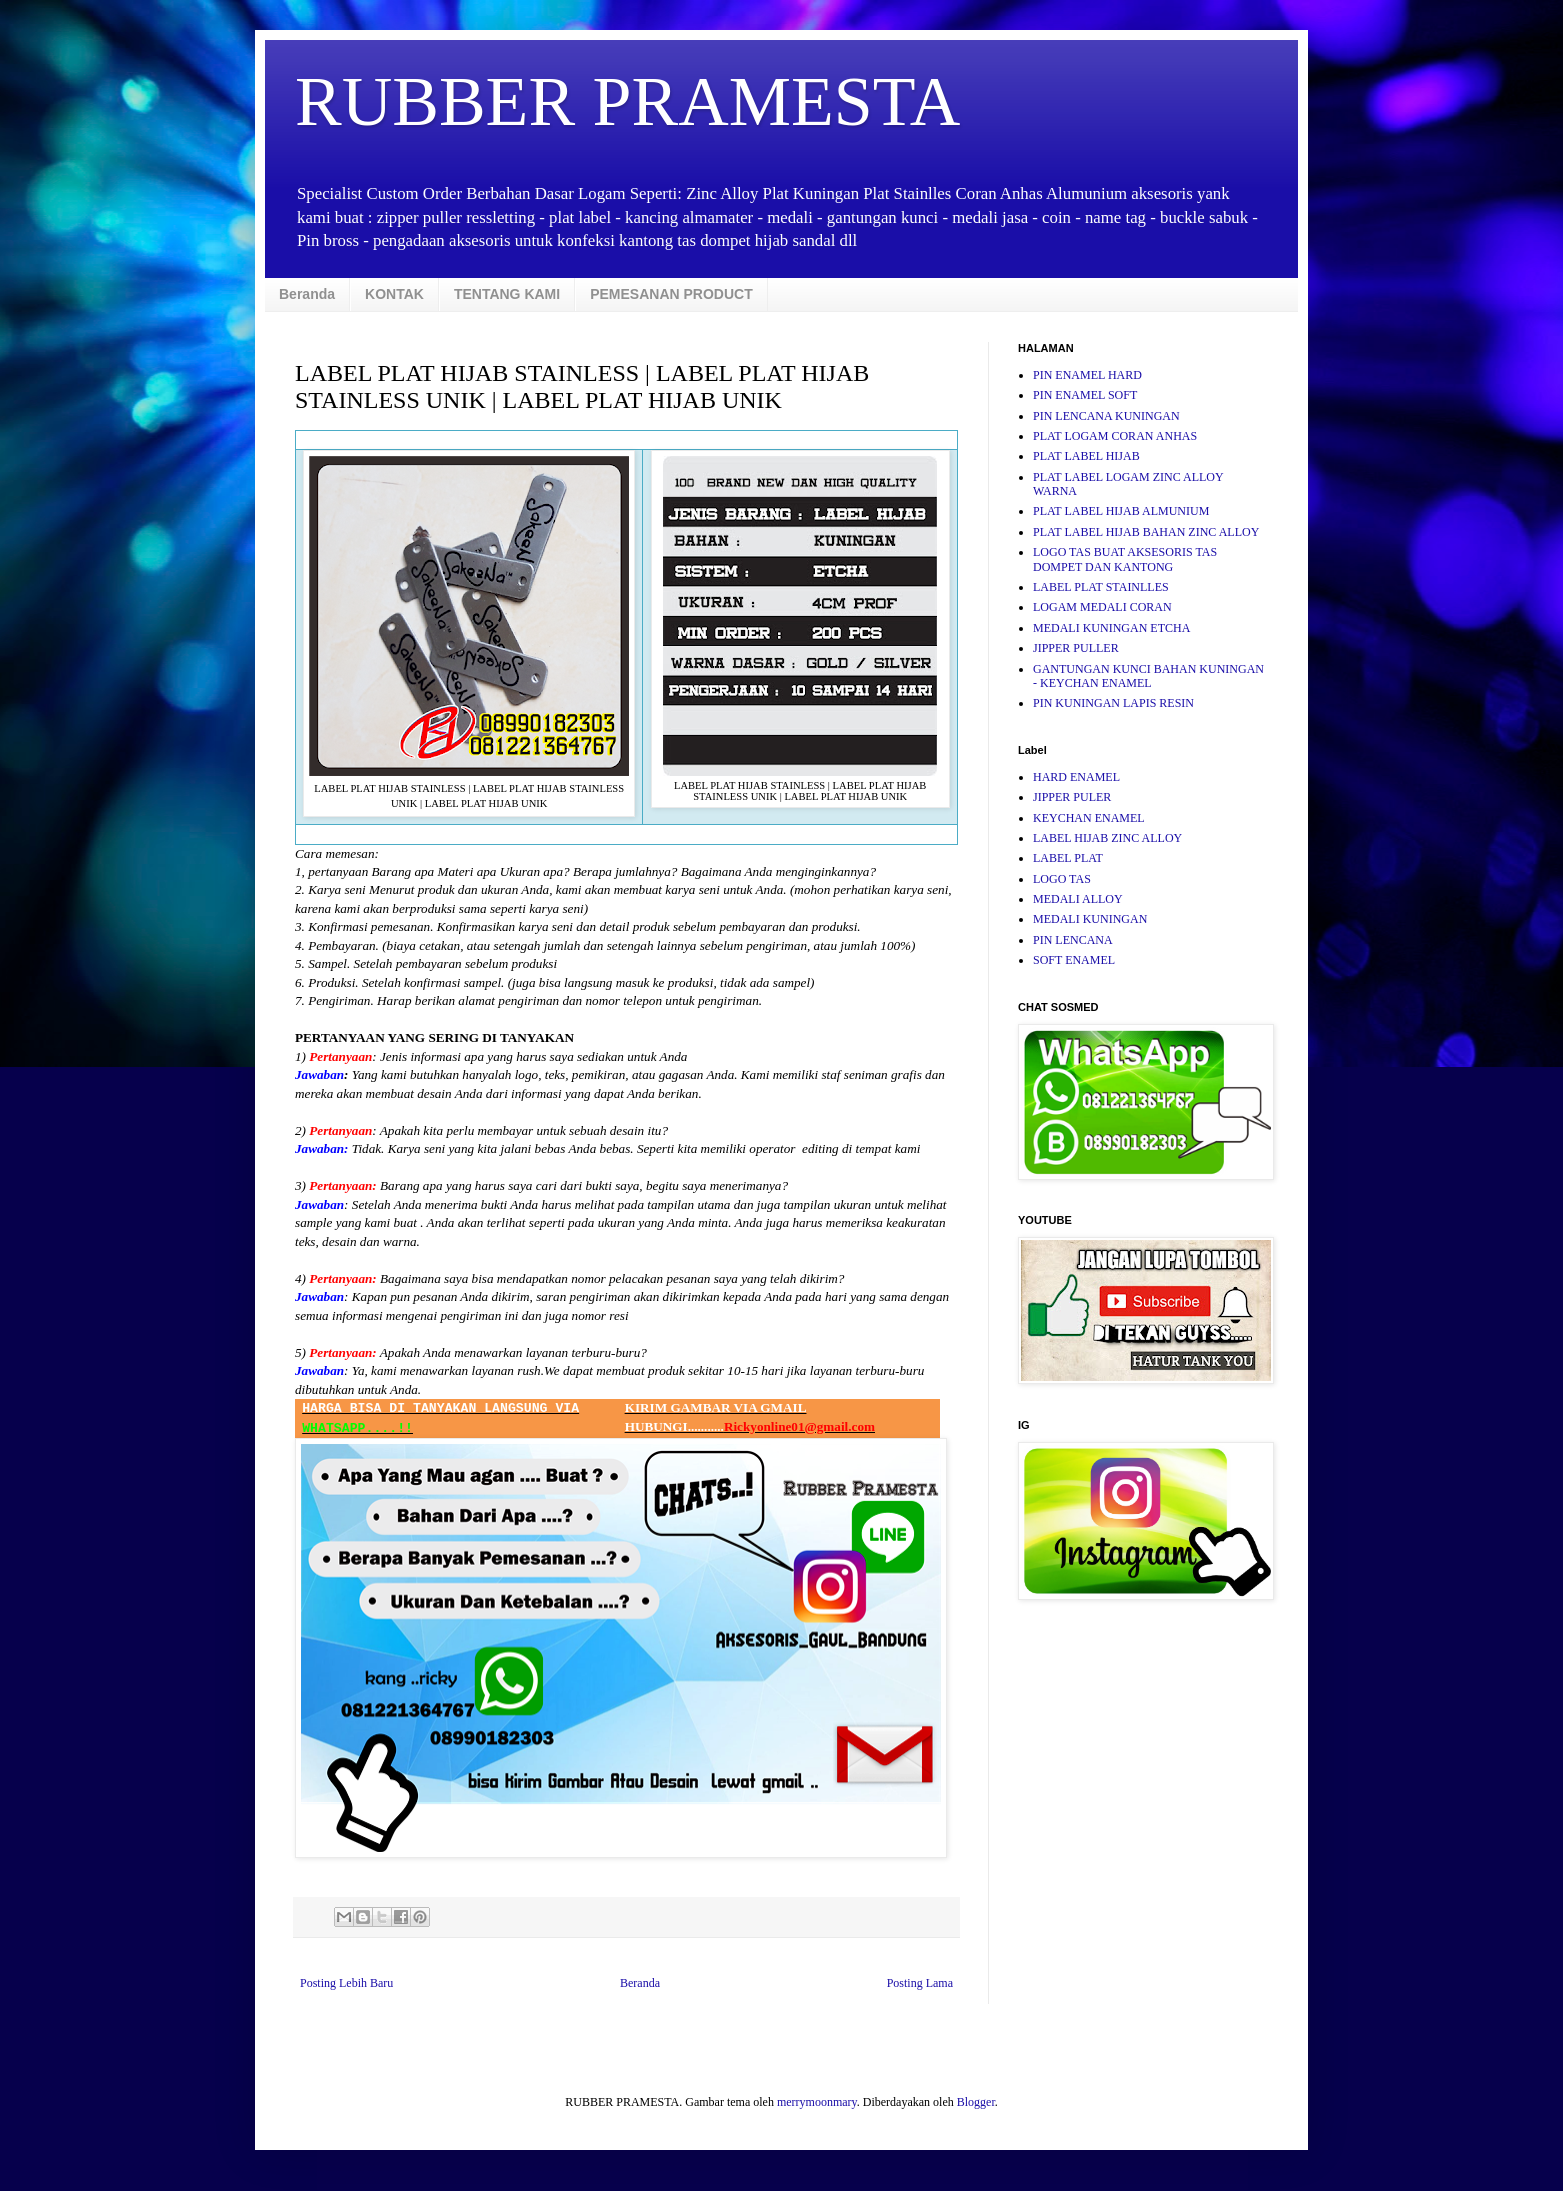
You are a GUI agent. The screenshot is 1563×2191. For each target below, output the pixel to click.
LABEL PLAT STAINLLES (1101, 587)
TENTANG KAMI (507, 294)
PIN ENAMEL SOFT (1085, 395)
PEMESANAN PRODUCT (671, 294)
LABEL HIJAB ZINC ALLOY (1107, 838)
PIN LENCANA (1073, 940)
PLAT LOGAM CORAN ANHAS (1115, 436)
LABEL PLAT (1068, 858)
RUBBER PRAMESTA (627, 101)
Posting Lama (920, 1983)
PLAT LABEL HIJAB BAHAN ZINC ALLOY (1146, 532)
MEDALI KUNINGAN (1090, 919)
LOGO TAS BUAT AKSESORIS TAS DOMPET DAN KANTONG (1125, 559)
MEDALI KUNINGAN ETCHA (1111, 628)
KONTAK (394, 294)
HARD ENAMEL (1076, 777)
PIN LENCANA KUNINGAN (1106, 416)
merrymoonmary (817, 2102)
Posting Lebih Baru (346, 1983)
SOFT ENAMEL (1074, 960)
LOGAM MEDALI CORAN (1102, 607)
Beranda (307, 294)
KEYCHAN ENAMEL (1089, 818)
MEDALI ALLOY (1078, 899)
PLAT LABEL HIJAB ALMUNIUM (1121, 511)
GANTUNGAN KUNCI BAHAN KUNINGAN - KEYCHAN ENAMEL (1148, 676)
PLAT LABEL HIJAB (1086, 456)
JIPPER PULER (1072, 797)
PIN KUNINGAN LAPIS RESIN (1113, 703)
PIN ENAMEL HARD (1087, 375)
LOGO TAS (1062, 879)
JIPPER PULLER (1076, 648)
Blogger (976, 2102)
